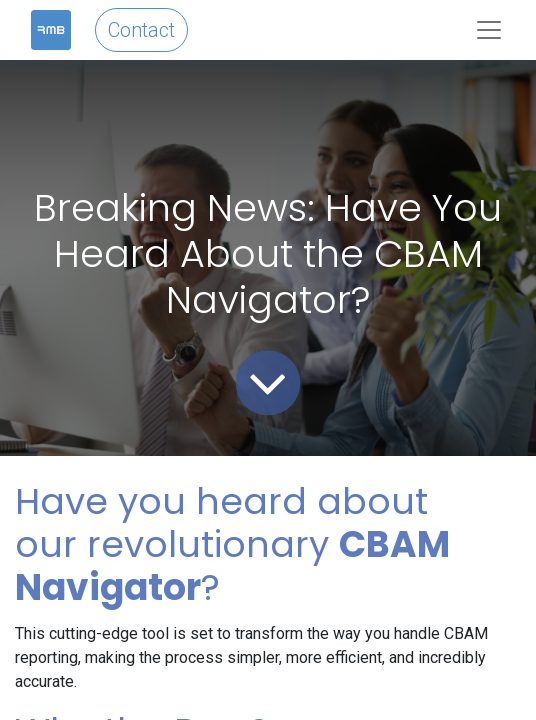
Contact (141, 30)
